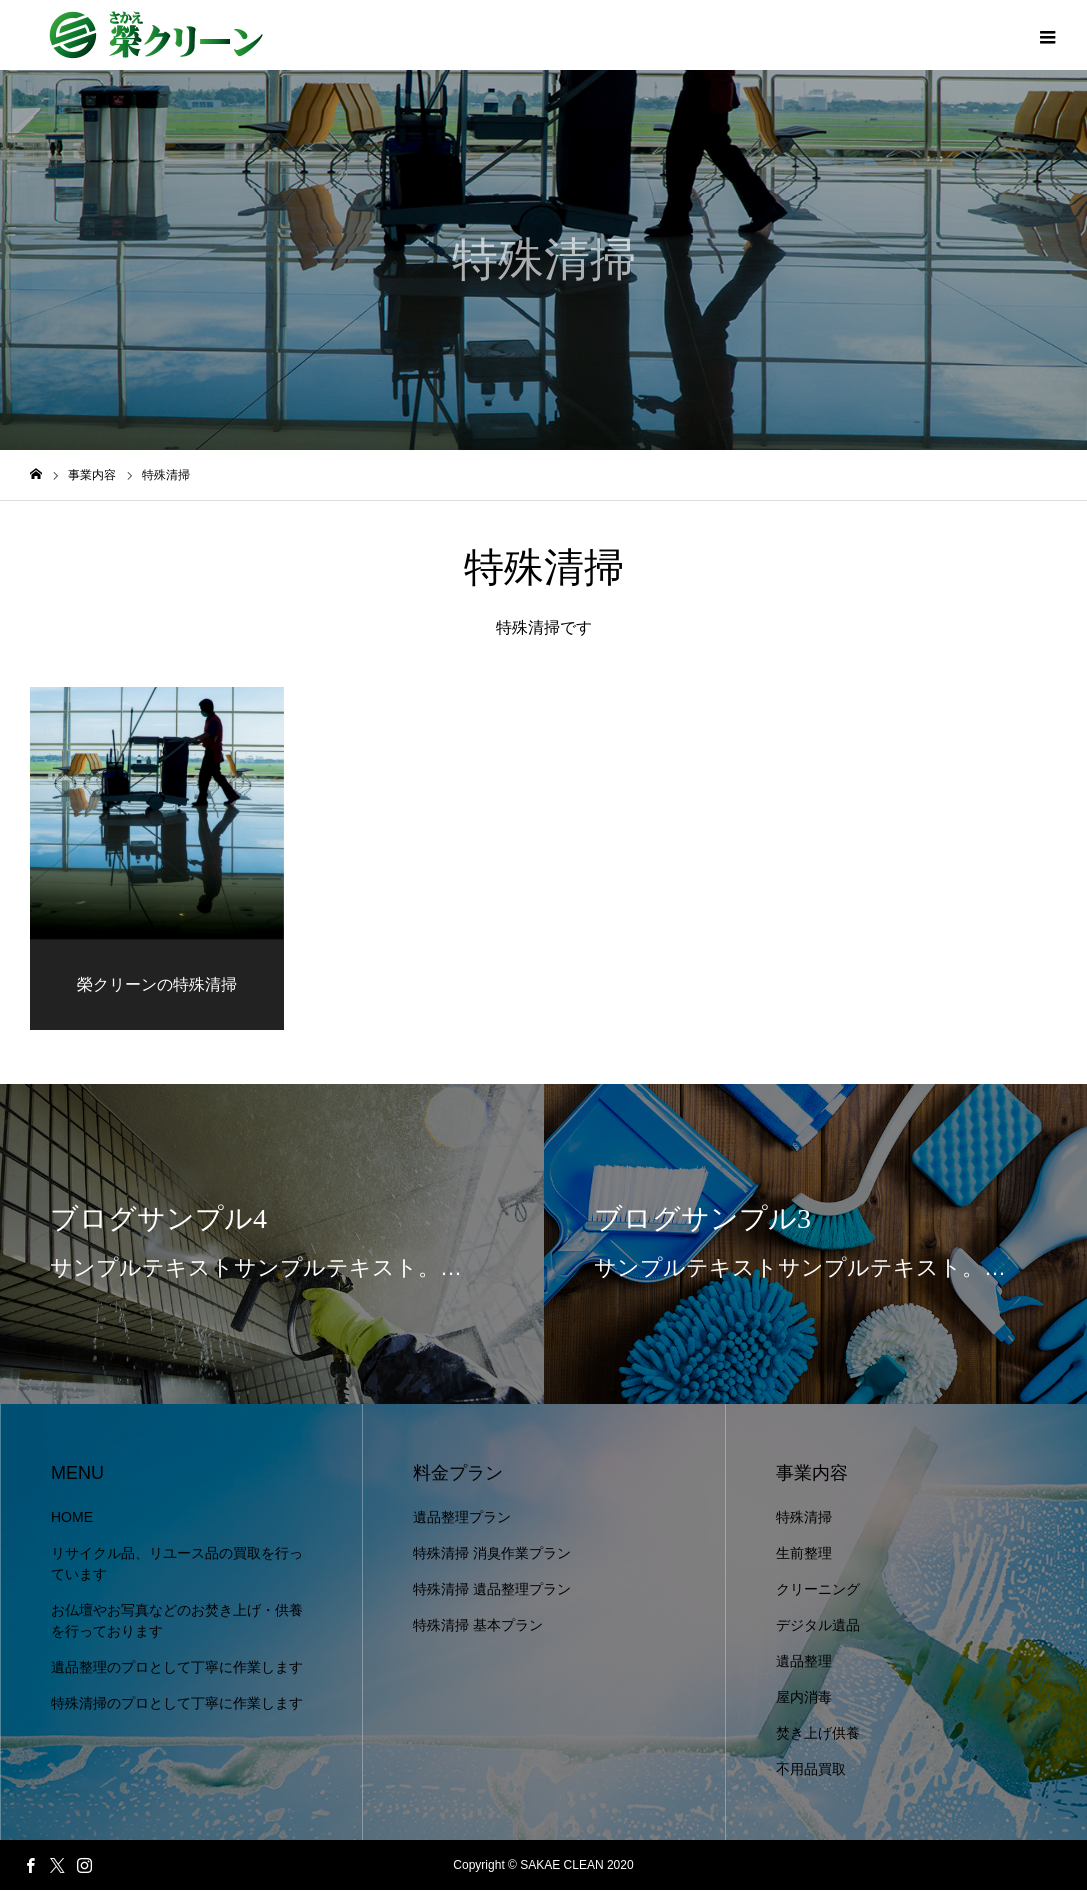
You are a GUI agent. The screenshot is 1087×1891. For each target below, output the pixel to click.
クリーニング (818, 1590)
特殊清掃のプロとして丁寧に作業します (177, 1704)
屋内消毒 (804, 1698)
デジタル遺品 (818, 1626)
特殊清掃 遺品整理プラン (492, 1590)
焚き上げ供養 (818, 1734)
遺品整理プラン (462, 1518)
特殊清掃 (804, 1518)
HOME (72, 1518)
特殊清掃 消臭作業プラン (492, 1554)
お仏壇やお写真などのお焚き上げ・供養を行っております (177, 1621)
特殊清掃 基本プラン (478, 1626)
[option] (272, 1245)
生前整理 (804, 1554)
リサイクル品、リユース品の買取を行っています (177, 1564)
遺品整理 (804, 1662)
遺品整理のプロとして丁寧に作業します (177, 1668)
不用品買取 (811, 1770)
